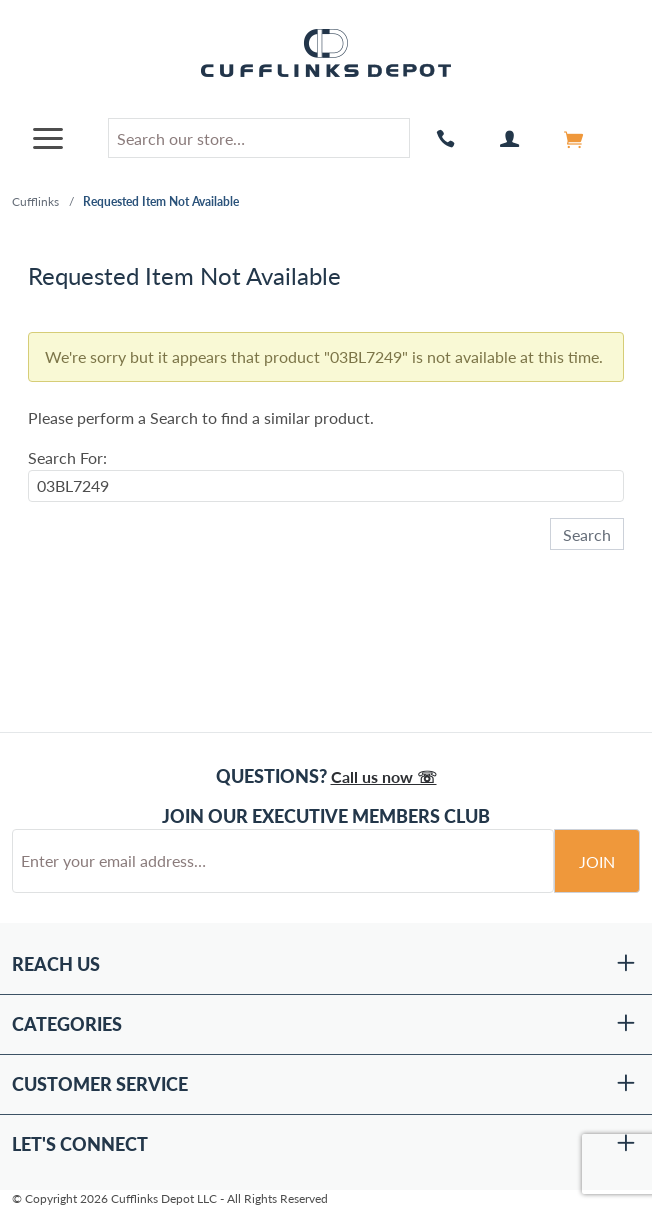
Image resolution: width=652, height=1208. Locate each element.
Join (597, 861)
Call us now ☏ (384, 776)
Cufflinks (35, 201)
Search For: (67, 457)
